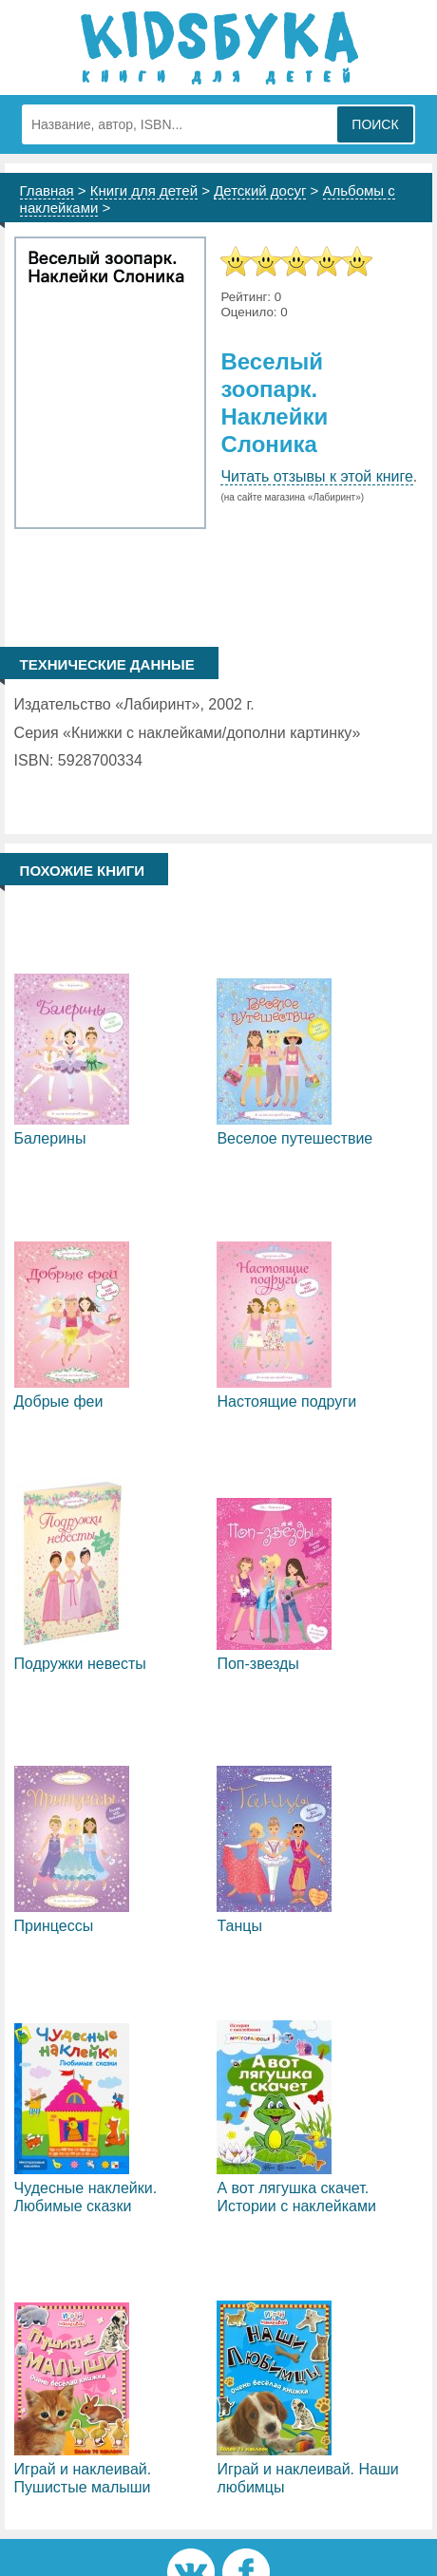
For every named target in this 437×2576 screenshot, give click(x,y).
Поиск (375, 124)
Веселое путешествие (294, 1138)
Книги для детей (144, 190)
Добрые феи (59, 1401)
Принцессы (54, 1926)
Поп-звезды (257, 1664)
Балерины (50, 1138)
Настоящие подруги (286, 1401)
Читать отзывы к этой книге (316, 476)
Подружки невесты (80, 1664)
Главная (47, 190)
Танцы (239, 1926)
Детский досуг (260, 190)
